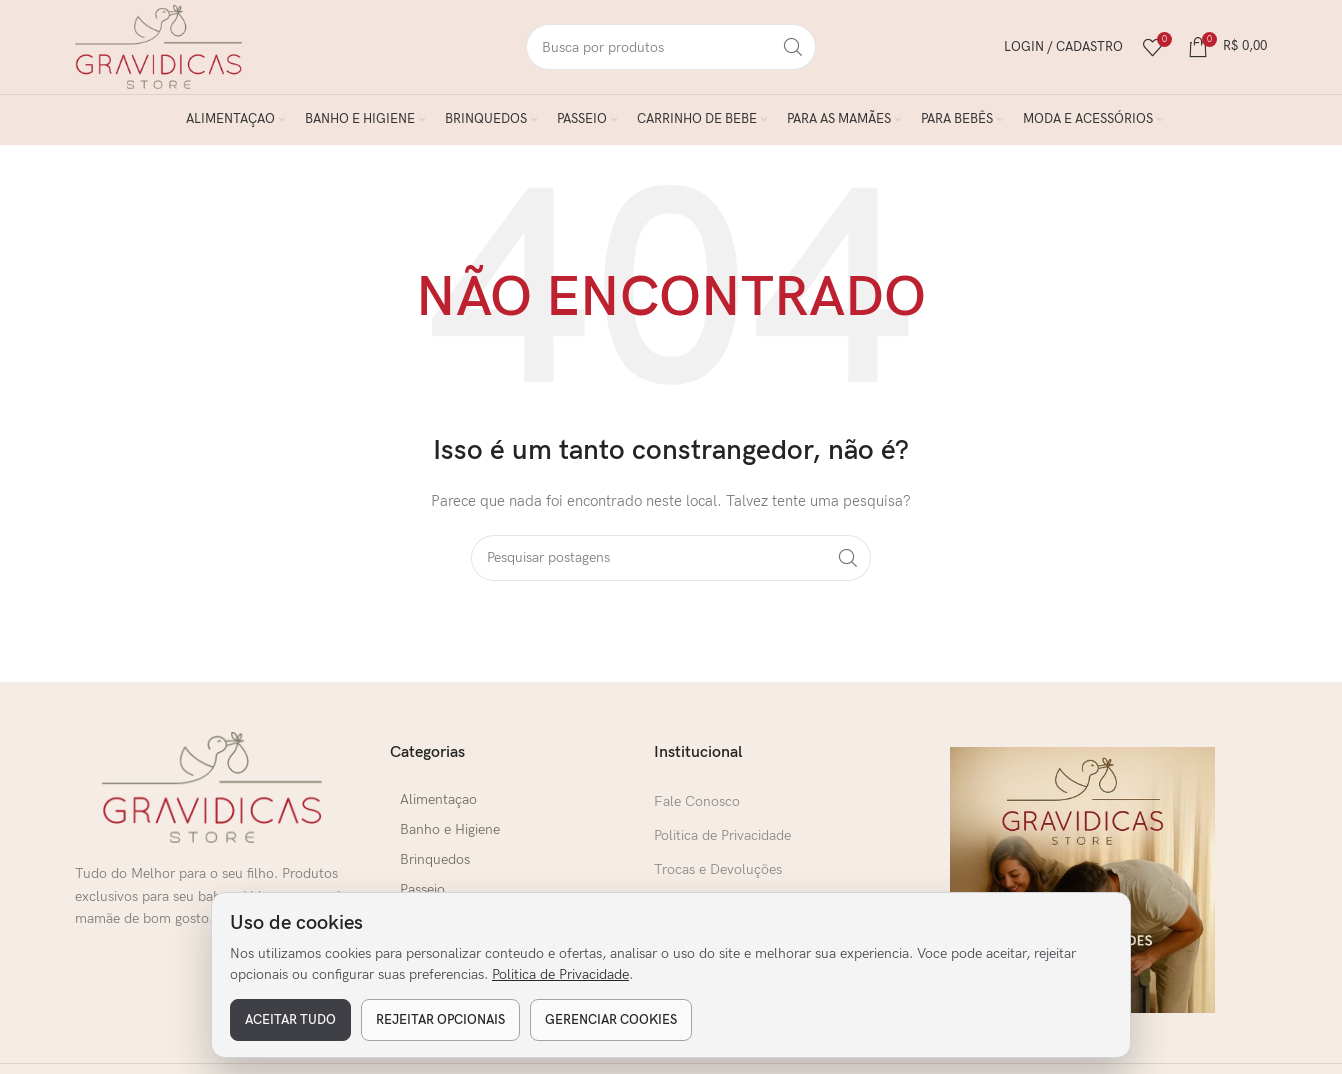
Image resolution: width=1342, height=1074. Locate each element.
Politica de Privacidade (560, 974)
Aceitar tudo (290, 1020)
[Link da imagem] (212, 796)
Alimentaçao (439, 808)
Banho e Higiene (451, 838)
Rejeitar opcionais (440, 1020)
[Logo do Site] (168, 50)
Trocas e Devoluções (718, 879)
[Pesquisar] (671, 52)
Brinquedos (436, 868)
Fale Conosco (697, 810)
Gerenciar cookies (611, 1020)
